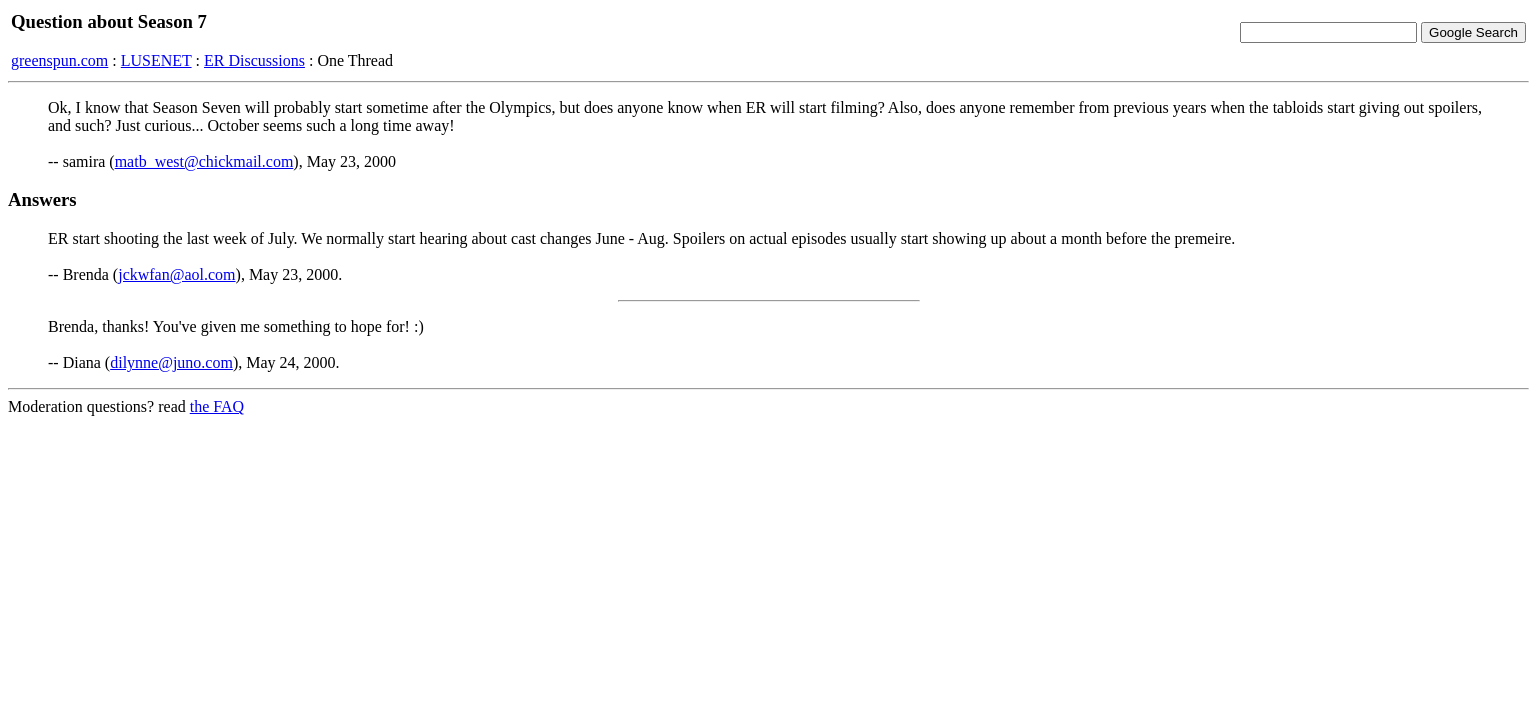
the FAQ (217, 406)
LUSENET (156, 60)
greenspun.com (59, 60)
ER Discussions (254, 60)
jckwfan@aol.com (176, 274)
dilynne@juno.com (171, 362)
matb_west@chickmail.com (204, 161)
